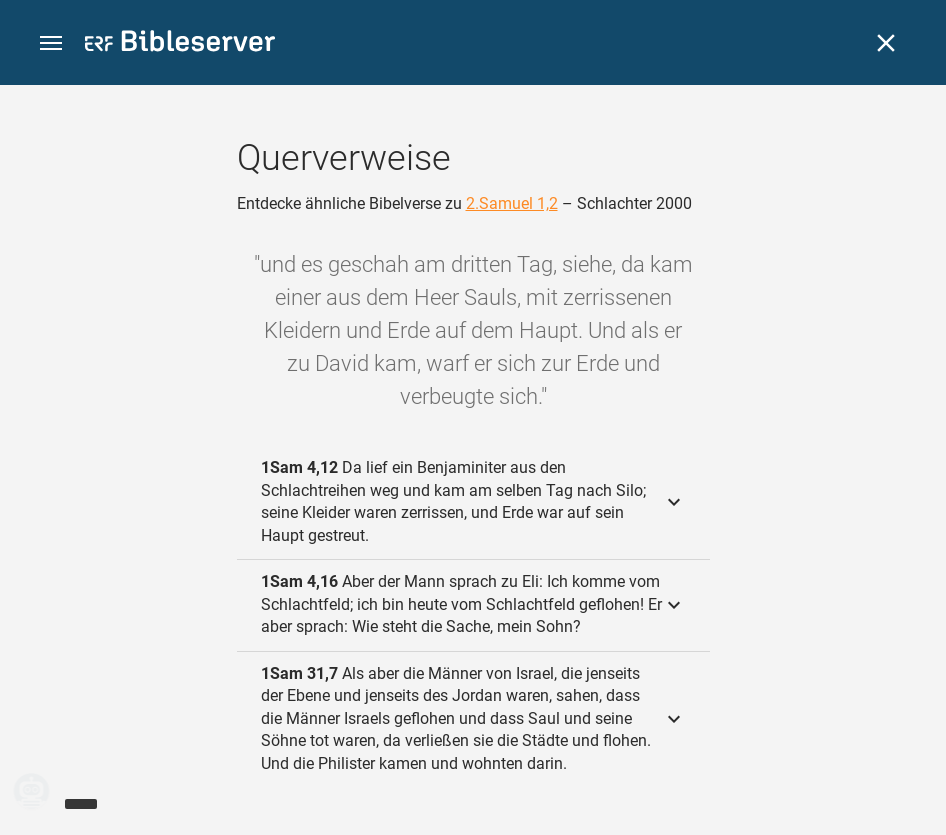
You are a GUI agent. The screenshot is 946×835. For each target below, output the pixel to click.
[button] (51, 43)
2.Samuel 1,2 (512, 203)
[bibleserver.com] (180, 44)
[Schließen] (886, 43)
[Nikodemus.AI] (46, 791)
